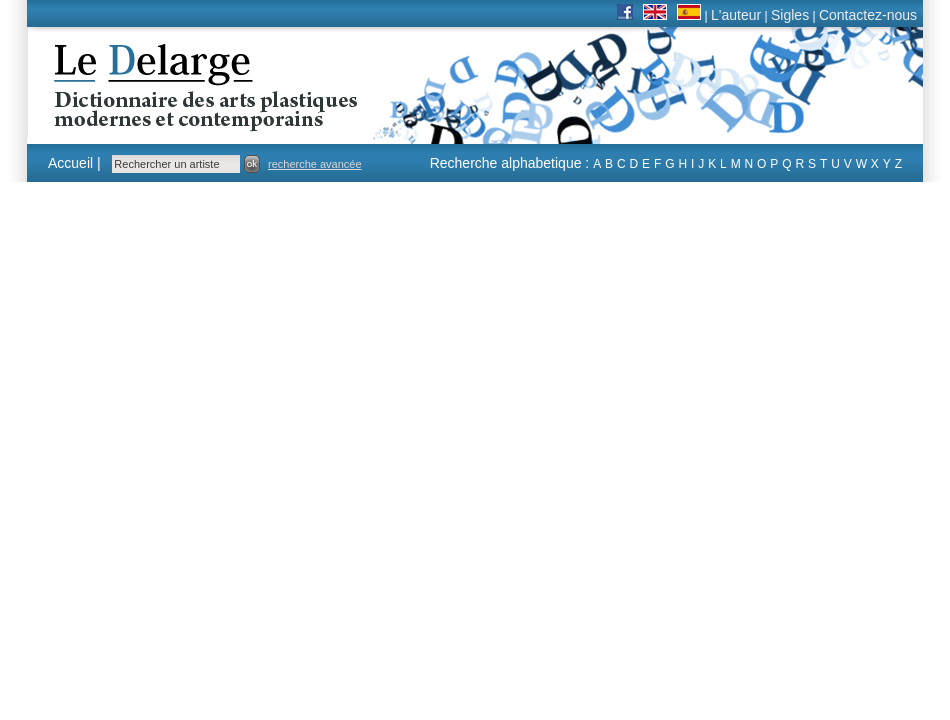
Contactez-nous (868, 15)
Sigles (790, 15)
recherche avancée (315, 164)
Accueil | (74, 163)
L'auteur (736, 15)
